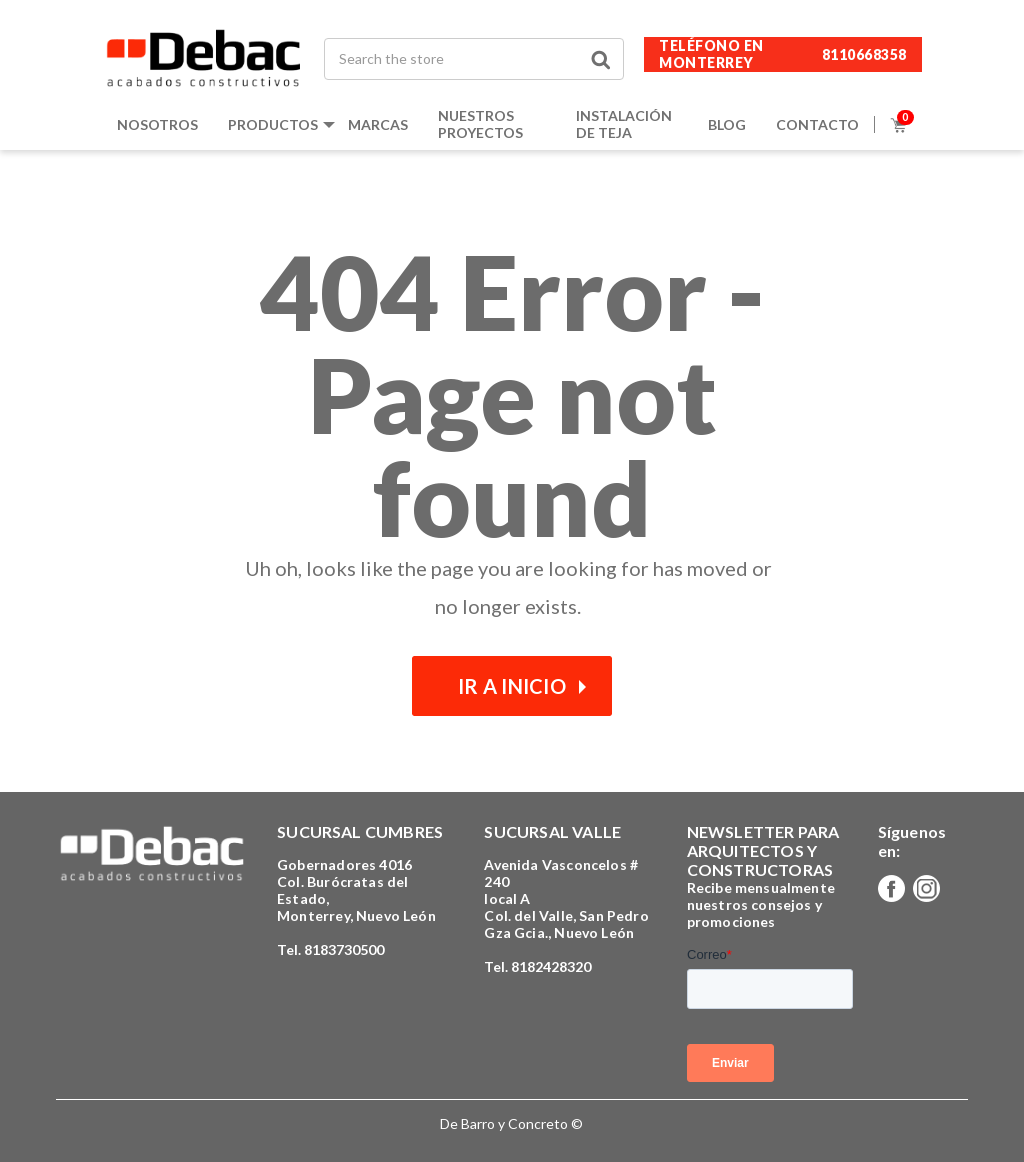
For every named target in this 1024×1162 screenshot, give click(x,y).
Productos (273, 124)
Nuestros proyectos (480, 124)
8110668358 (864, 54)
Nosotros (157, 124)
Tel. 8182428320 (537, 966)
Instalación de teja (624, 124)
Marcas (378, 124)
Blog (727, 124)
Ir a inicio (512, 686)
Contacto (817, 124)
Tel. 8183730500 (330, 949)
